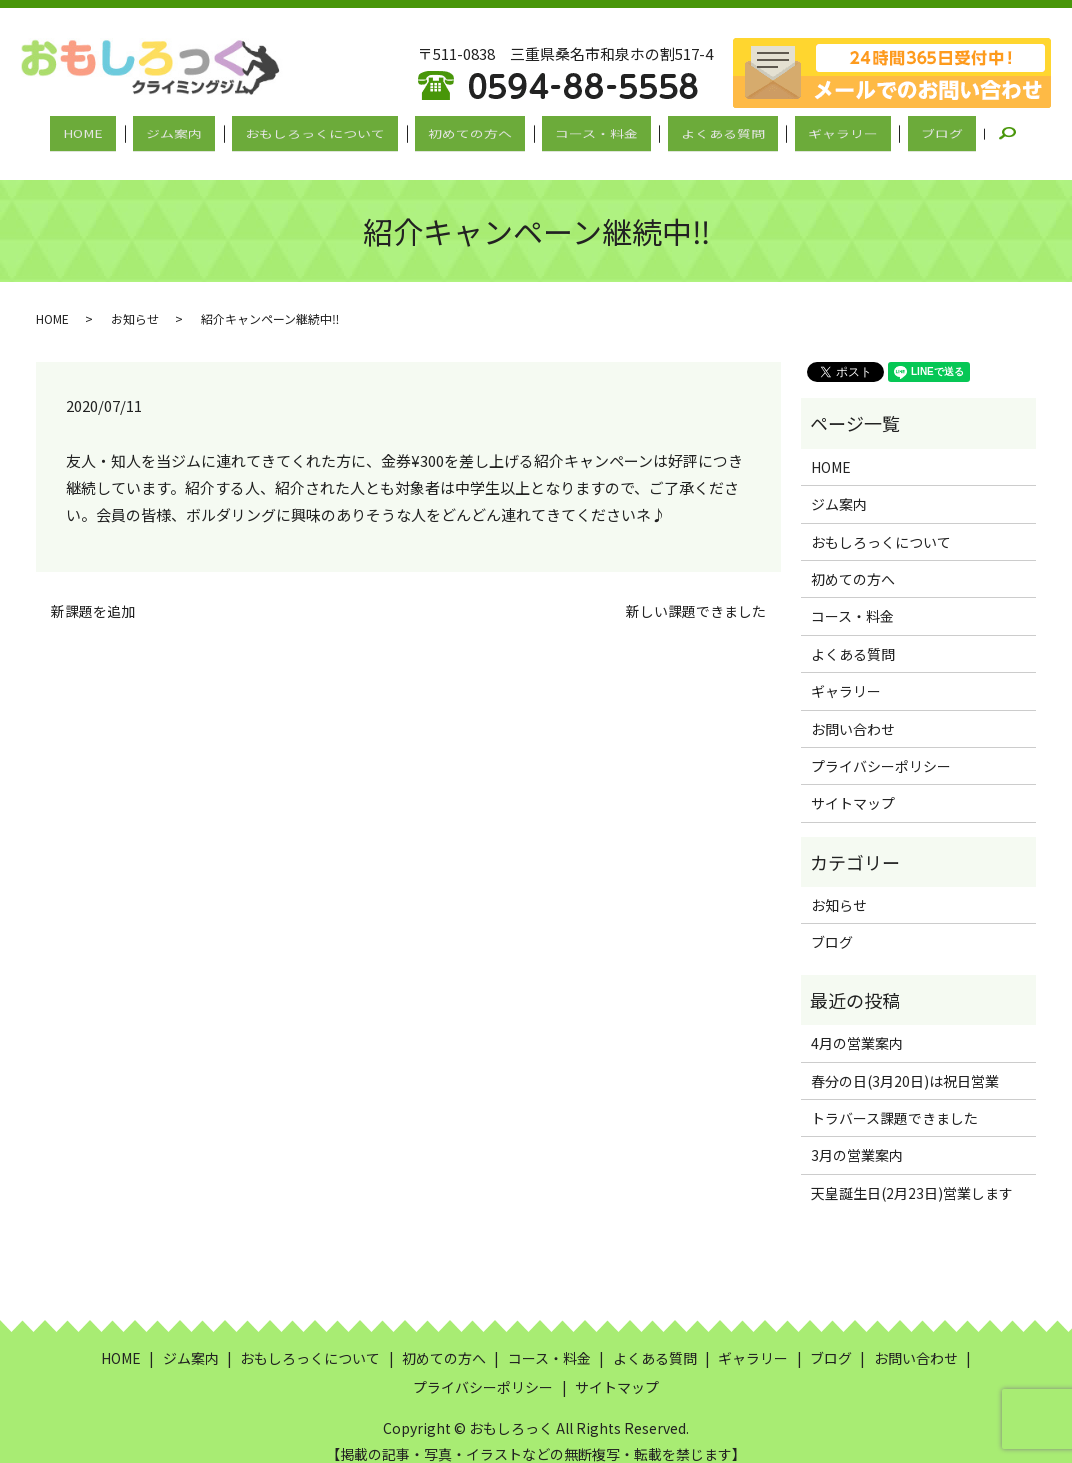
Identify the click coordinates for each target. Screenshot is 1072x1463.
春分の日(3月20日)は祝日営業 (905, 1063)
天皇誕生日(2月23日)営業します (912, 1175)
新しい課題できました (696, 593)
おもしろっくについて (337, 131)
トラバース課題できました (894, 1100)
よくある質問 (700, 131)
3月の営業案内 (857, 1138)
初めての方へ (477, 131)
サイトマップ (853, 786)
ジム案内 (211, 131)
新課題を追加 (93, 593)
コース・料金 (588, 131)
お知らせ (135, 301)
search (960, 131)
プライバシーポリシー (881, 748)
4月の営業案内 (857, 1026)
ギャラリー (805, 131)
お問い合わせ (853, 711)
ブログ (889, 131)
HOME (135, 131)
